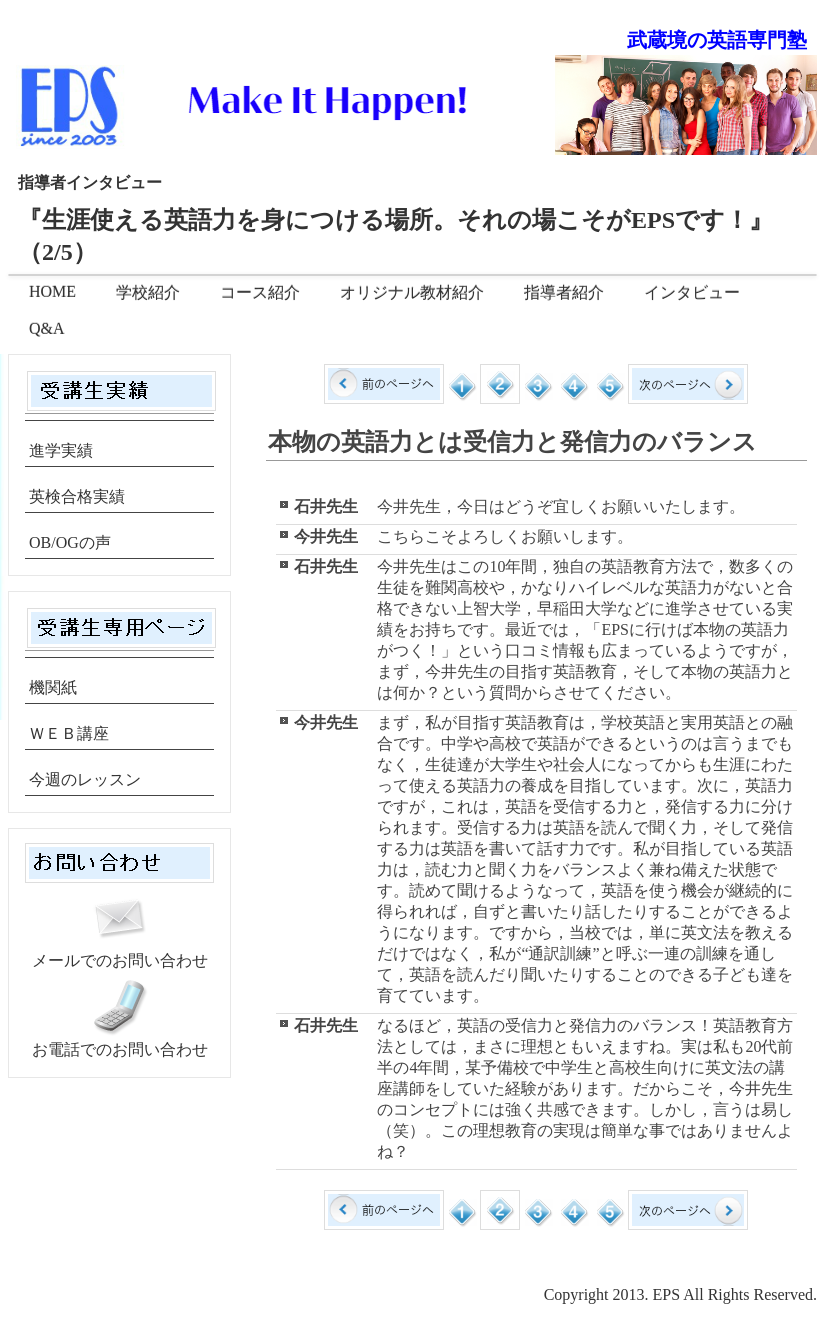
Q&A (47, 328)
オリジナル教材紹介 (412, 292)
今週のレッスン (85, 779)
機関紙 (53, 687)
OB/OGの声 (70, 542)
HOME (52, 291)
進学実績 (61, 450)
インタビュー (692, 292)
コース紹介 (260, 292)
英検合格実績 (77, 496)
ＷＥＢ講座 (69, 733)
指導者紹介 (564, 292)
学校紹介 (148, 292)
